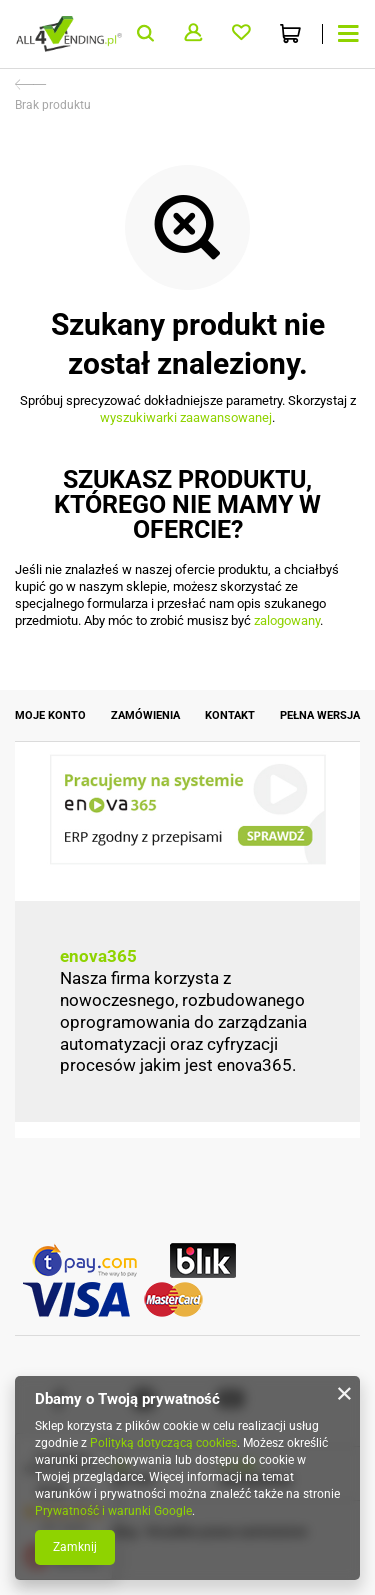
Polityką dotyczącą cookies (163, 1443)
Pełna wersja (320, 715)
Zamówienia (145, 715)
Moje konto (50, 715)
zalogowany (287, 620)
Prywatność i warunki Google (113, 1511)
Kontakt (230, 715)
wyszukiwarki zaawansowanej (186, 417)
